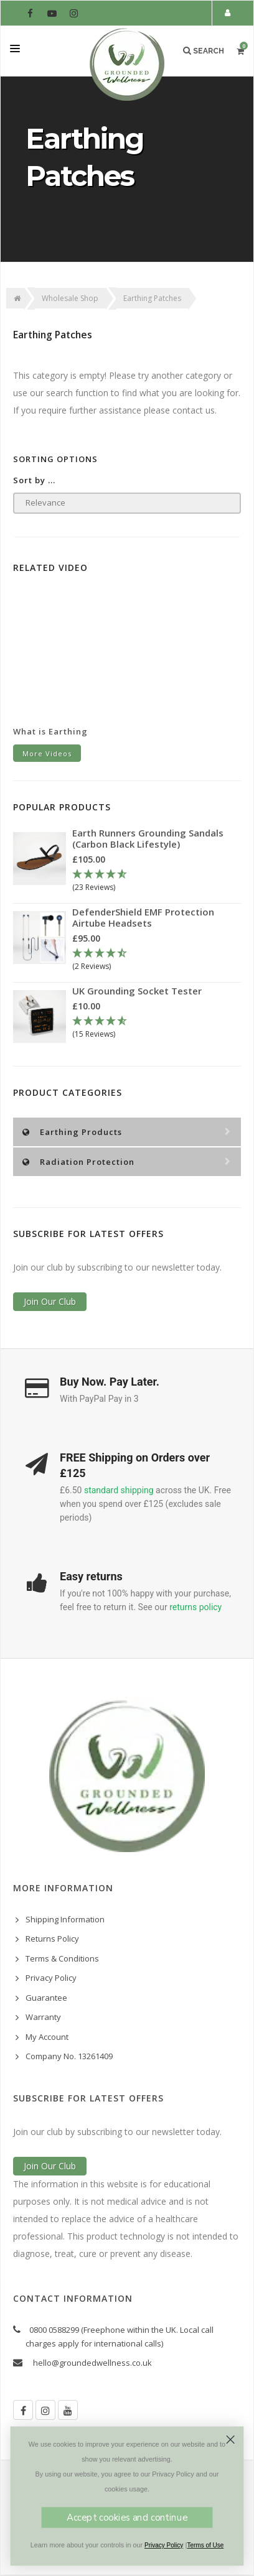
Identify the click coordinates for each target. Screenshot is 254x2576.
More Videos (47, 753)
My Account (47, 2036)
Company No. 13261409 (69, 2056)
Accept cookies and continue (127, 2517)
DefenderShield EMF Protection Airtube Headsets (143, 917)
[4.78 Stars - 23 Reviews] (156, 881)
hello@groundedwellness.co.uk (92, 2362)
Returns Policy (52, 1938)
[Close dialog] (231, 2439)
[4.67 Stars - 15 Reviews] (156, 1028)
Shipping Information (65, 1919)
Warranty (43, 2016)
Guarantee (46, 1997)
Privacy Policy (51, 1977)
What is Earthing (50, 731)
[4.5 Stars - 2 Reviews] (156, 960)
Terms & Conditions (62, 1958)
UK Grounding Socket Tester (137, 991)
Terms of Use (205, 2545)
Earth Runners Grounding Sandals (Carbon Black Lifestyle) (147, 838)
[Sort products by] (127, 503)
